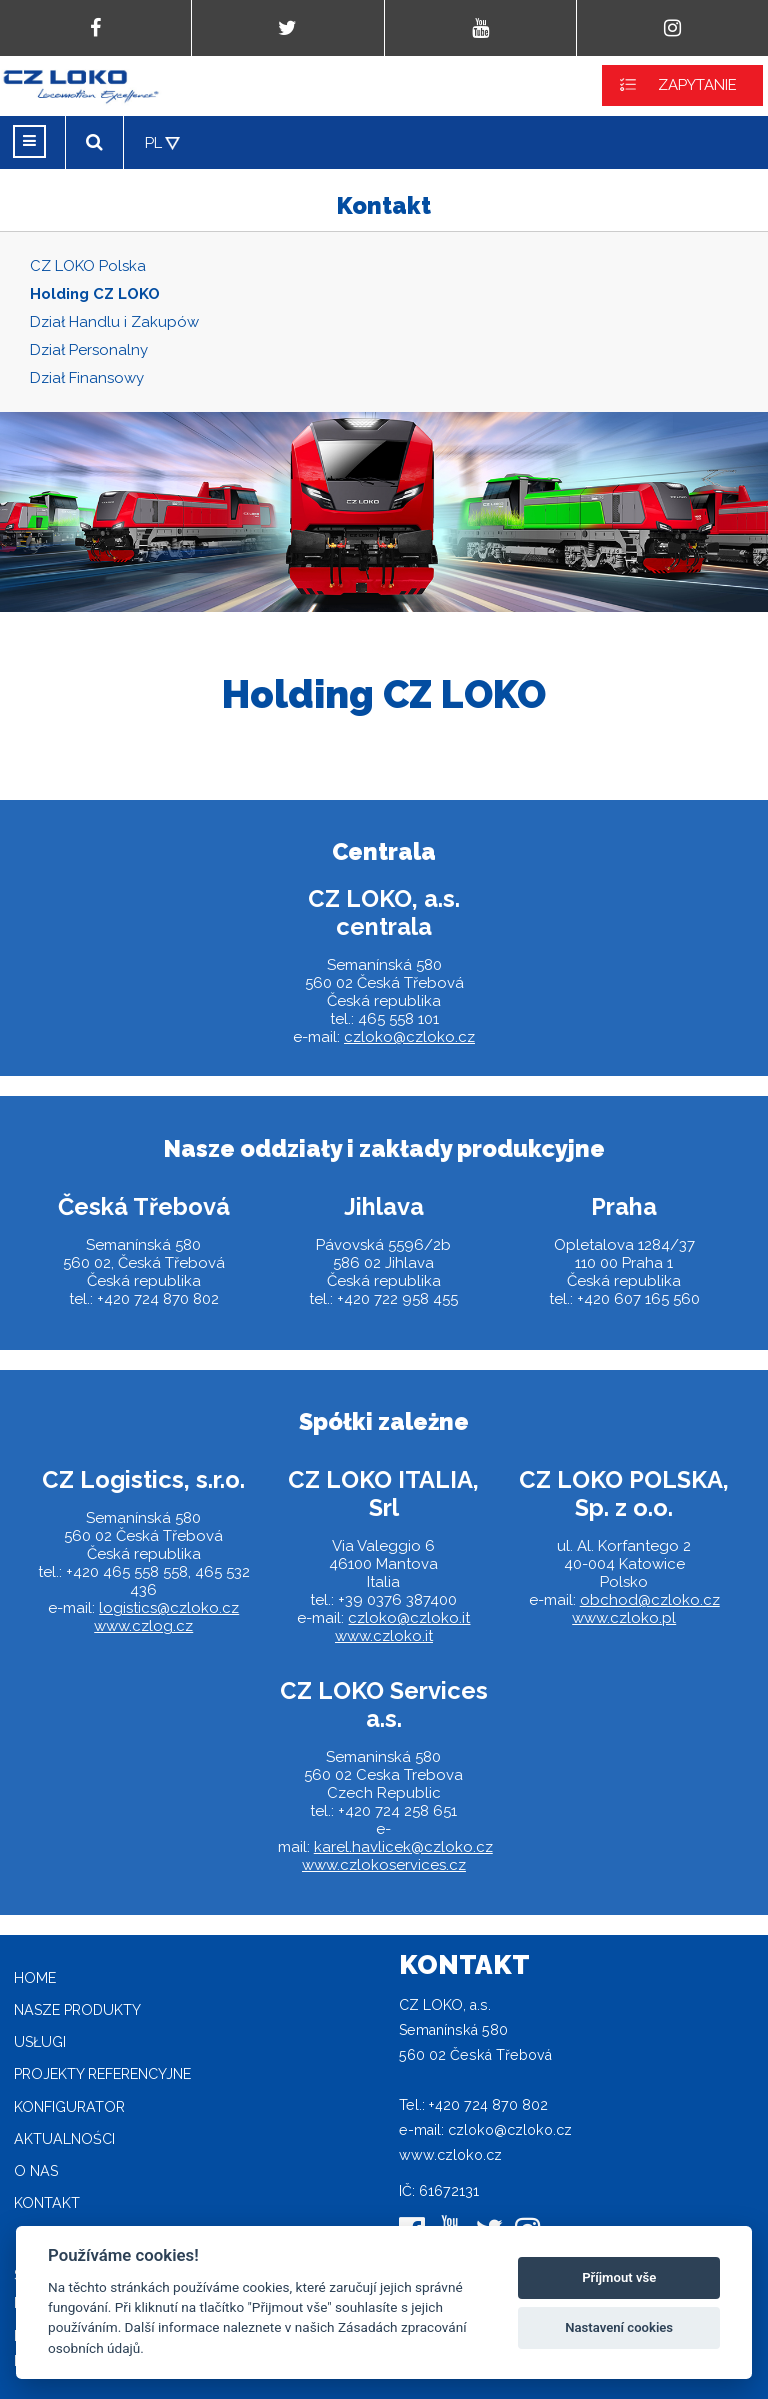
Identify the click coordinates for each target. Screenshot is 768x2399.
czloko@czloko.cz (409, 1037)
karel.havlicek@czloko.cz (403, 1847)
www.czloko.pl (624, 1618)
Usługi (40, 2042)
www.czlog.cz (143, 1626)
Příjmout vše (619, 2277)
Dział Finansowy (87, 378)
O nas (36, 2171)
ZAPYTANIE (697, 85)
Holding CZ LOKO (95, 294)
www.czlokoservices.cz (384, 1865)
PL (153, 143)
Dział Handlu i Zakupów (114, 322)
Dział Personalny (89, 350)
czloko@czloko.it (409, 1618)
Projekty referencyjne (102, 2074)
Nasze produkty (77, 2010)
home (35, 1978)
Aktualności (64, 2139)
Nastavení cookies (619, 2327)
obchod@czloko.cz (650, 1600)
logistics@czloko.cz (169, 1608)
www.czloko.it (384, 1636)
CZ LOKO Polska (88, 266)
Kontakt (47, 2203)
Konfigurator (69, 2107)
